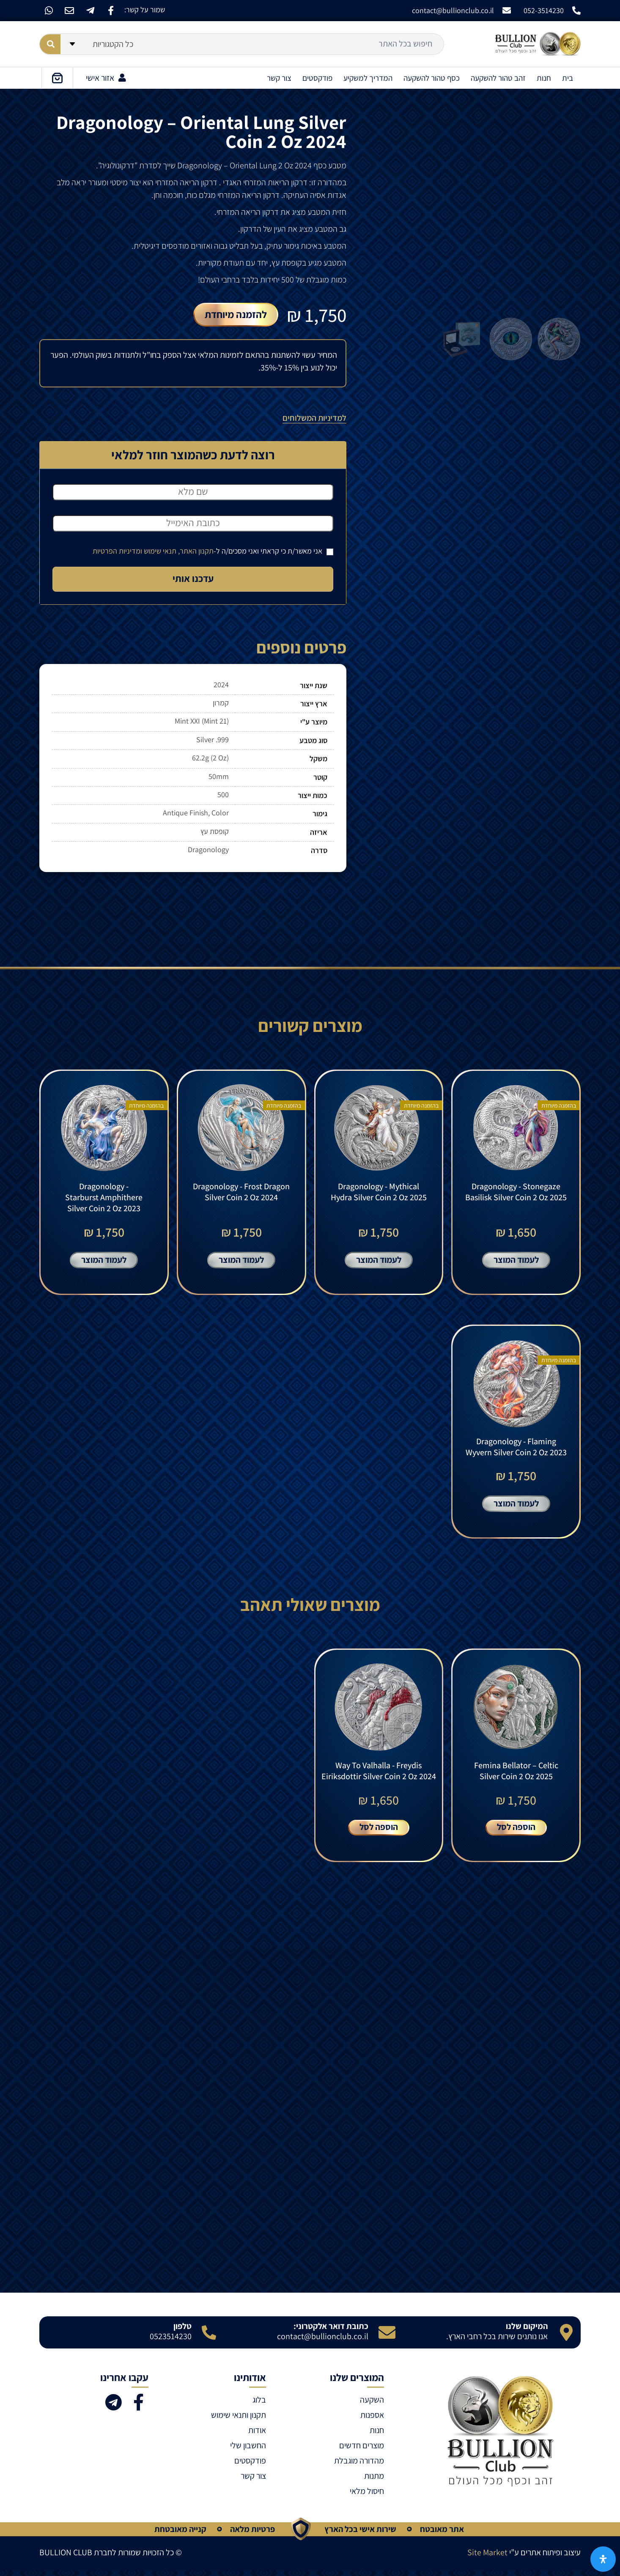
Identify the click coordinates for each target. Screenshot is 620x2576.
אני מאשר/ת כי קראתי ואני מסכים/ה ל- (213, 551)
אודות (257, 2435)
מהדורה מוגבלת (359, 2466)
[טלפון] (209, 2338)
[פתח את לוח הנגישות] (603, 2559)
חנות (544, 78)
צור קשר (279, 78)
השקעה (372, 2405)
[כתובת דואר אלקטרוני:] (387, 2337)
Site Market (487, 2557)
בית (567, 78)
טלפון (182, 2331)
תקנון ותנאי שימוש (238, 2420)
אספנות (372, 2420)
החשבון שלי (248, 2450)
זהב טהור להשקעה (498, 78)
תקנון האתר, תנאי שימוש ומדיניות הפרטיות (153, 551)
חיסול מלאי (367, 2496)
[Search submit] (50, 44)
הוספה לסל (516, 1832)
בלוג (259, 2405)
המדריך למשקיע (367, 78)
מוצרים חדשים (361, 2450)
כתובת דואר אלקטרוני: (331, 2331)
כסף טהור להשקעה (431, 78)
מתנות (374, 2481)
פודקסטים (317, 78)
